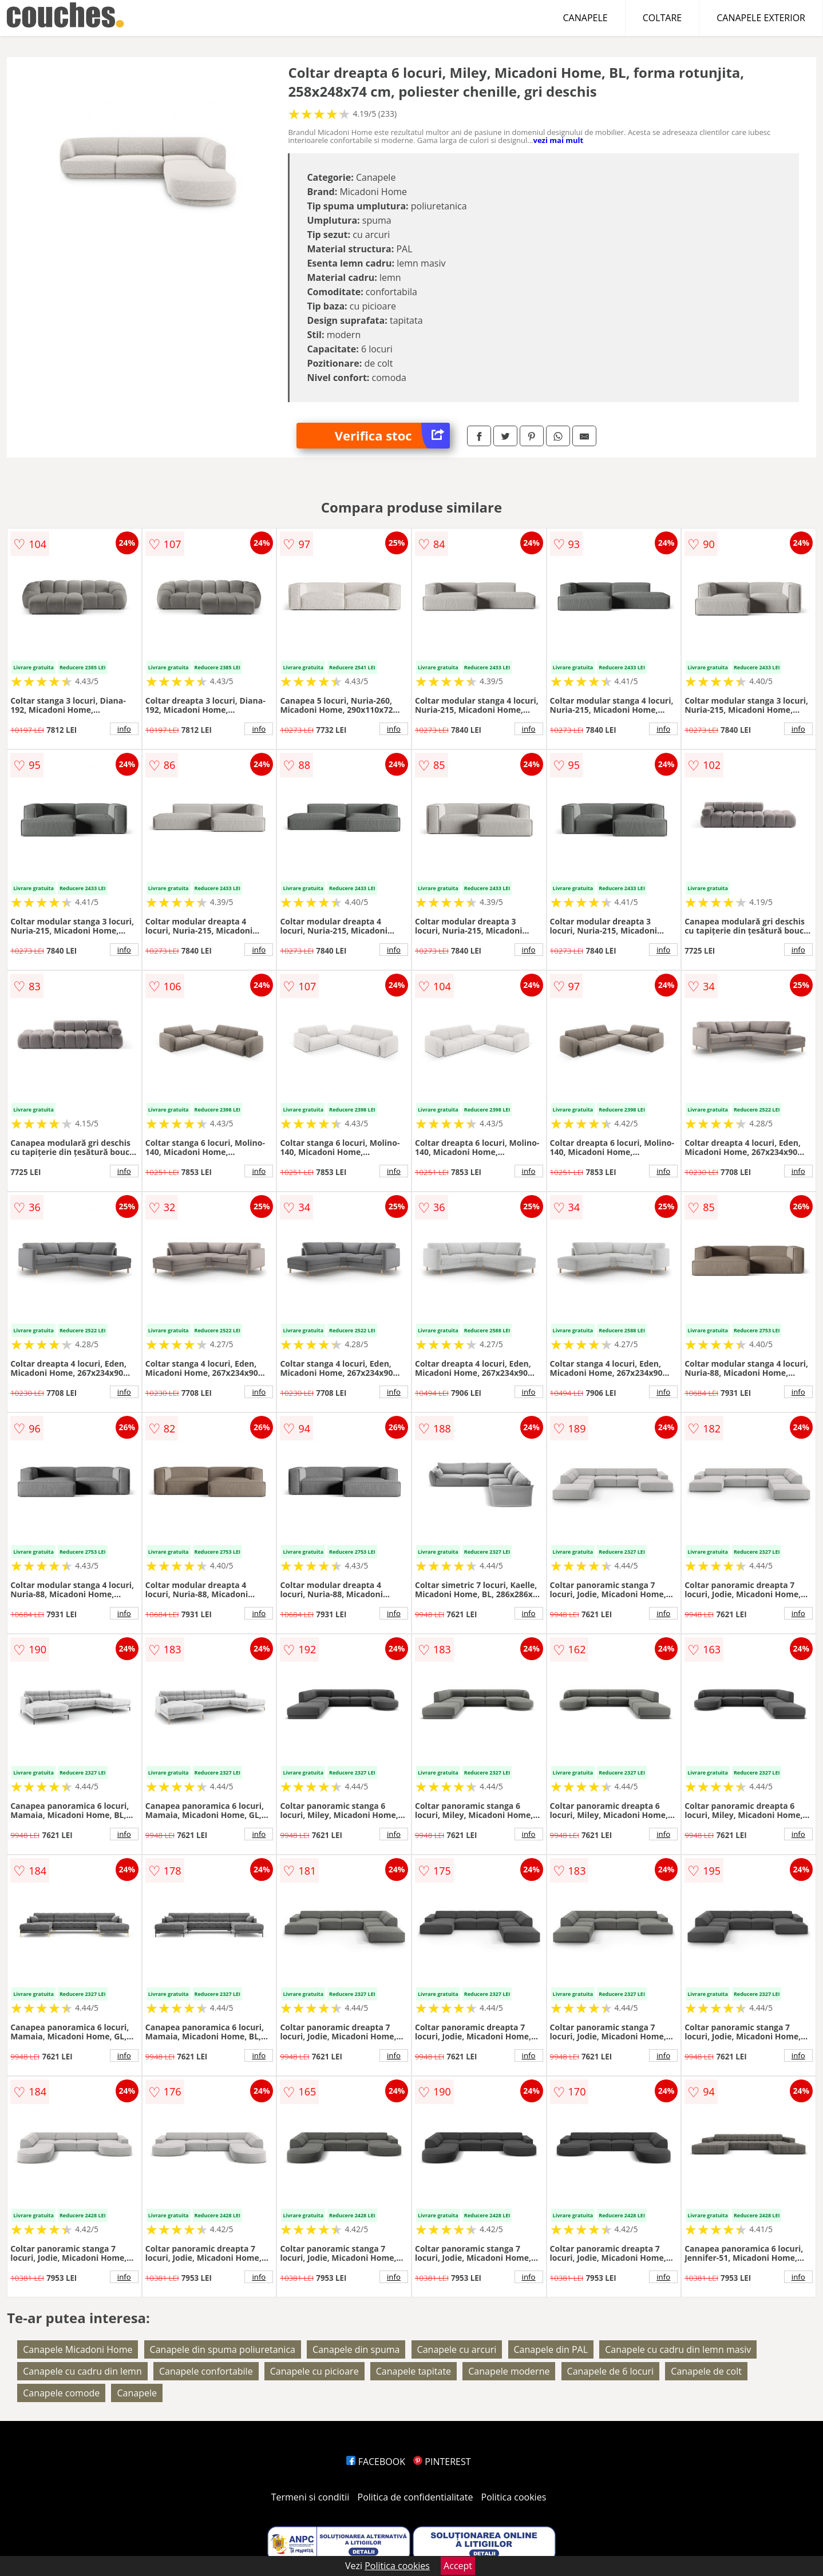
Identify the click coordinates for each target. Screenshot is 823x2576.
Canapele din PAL (551, 2349)
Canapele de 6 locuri (610, 2371)
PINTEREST (441, 2461)
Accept (458, 2565)
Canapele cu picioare (314, 2371)
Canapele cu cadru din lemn (82, 2371)
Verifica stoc (392, 435)
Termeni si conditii (310, 2497)
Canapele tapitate (413, 2371)
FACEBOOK (375, 2461)
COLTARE (662, 17)
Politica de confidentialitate (415, 2497)
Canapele (136, 2393)
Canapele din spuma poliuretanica (222, 2349)
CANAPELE (585, 17)
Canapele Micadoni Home (77, 2349)
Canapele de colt (706, 2371)
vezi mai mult (558, 140)
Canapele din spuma (355, 2349)
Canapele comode (61, 2393)
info (124, 729)
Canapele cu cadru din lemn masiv (678, 2349)
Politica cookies (514, 2497)
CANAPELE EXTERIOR (761, 17)
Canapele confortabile (206, 2371)
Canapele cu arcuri (457, 2349)
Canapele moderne (508, 2371)
